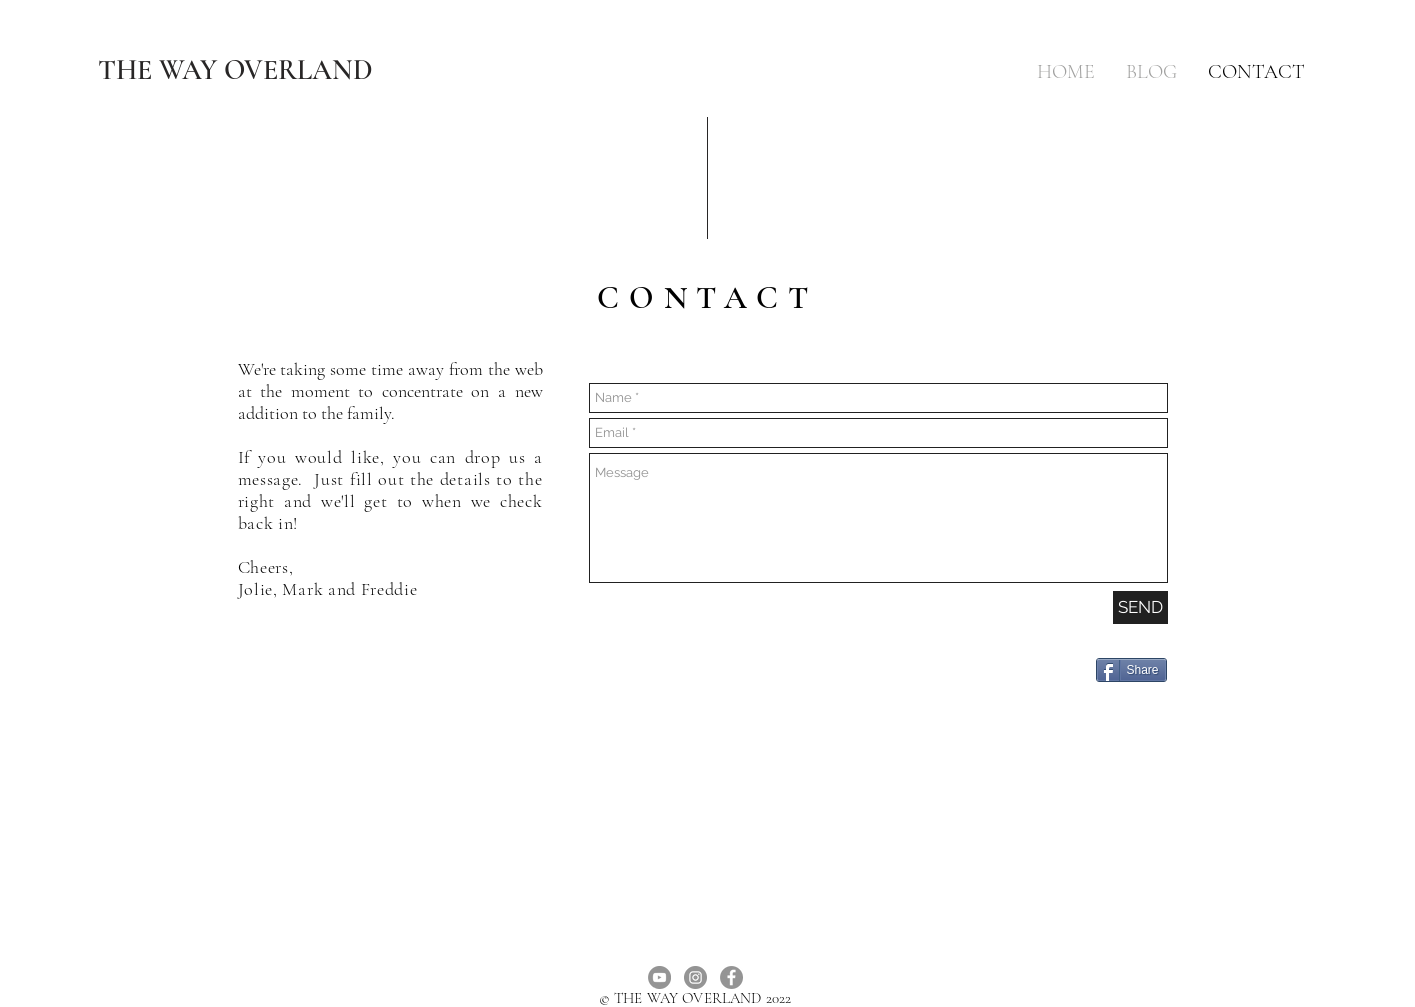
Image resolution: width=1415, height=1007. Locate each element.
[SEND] (1140, 607)
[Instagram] (695, 977)
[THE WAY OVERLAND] (236, 70)
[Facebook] (731, 977)
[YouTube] (659, 977)
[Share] (1131, 670)
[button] (1151, 72)
